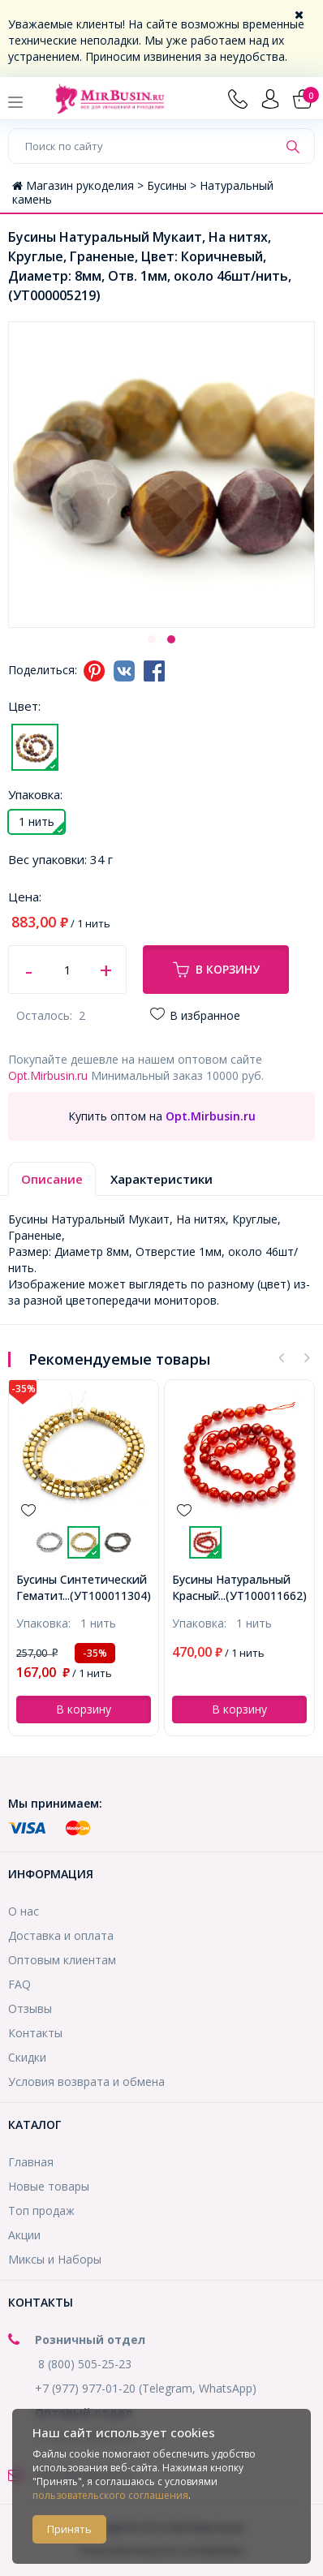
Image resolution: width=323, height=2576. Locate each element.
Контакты (35, 2033)
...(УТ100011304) (106, 1595)
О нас (23, 1911)
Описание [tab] (52, 1179)
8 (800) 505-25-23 (84, 2364)
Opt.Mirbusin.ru (48, 1075)
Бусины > (173, 185)
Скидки (27, 2057)
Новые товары (48, 2186)
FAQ (19, 1984)
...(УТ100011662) (262, 1595)
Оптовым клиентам (62, 1959)
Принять (69, 2529)
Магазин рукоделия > (79, 185)
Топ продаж (41, 2210)
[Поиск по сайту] (143, 146)
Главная (31, 2162)
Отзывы (30, 2008)
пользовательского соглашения (110, 2495)
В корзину (216, 969)
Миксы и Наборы (54, 2259)
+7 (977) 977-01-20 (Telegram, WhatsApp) (145, 2388)
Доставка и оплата (61, 1935)
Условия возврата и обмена (86, 2081)
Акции (24, 2235)
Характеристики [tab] (161, 1179)
